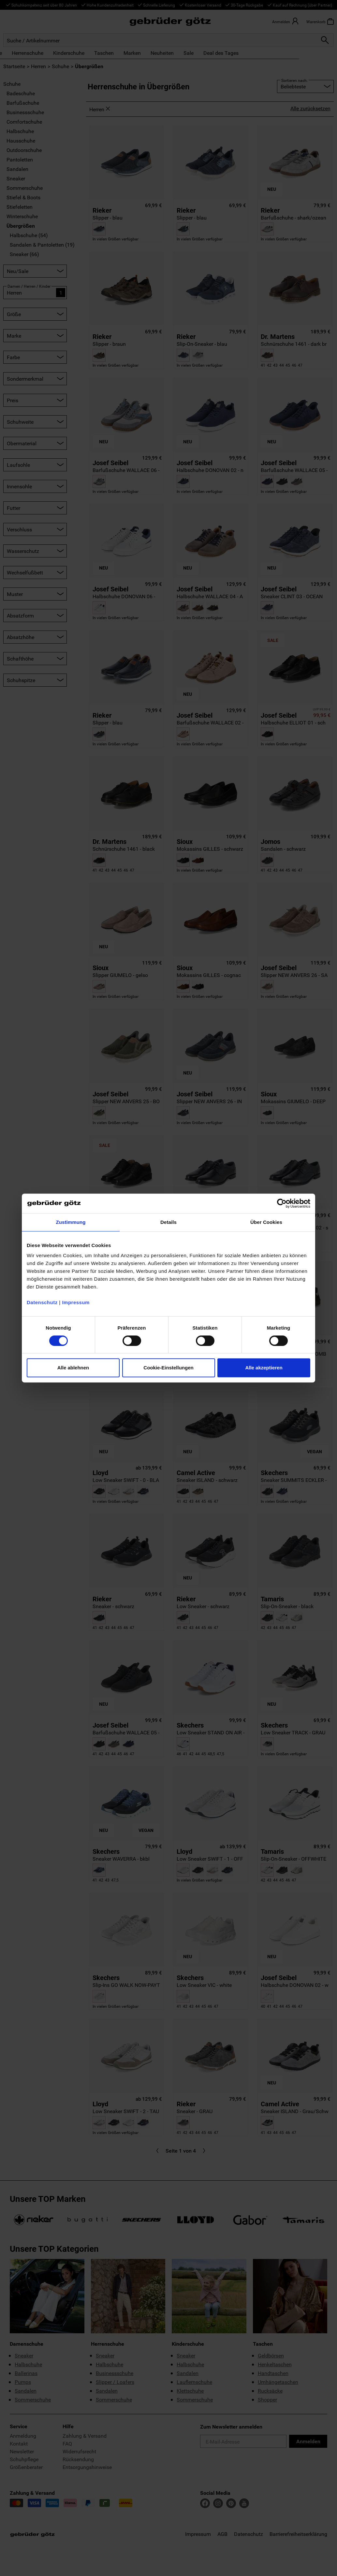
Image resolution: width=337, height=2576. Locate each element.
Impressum (76, 1302)
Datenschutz (42, 1302)
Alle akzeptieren (263, 1367)
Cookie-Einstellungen (168, 1367)
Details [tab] (168, 1222)
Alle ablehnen (73, 1367)
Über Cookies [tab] (266, 1222)
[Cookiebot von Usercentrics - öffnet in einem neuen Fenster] (281, 1203)
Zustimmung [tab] (71, 1222)
